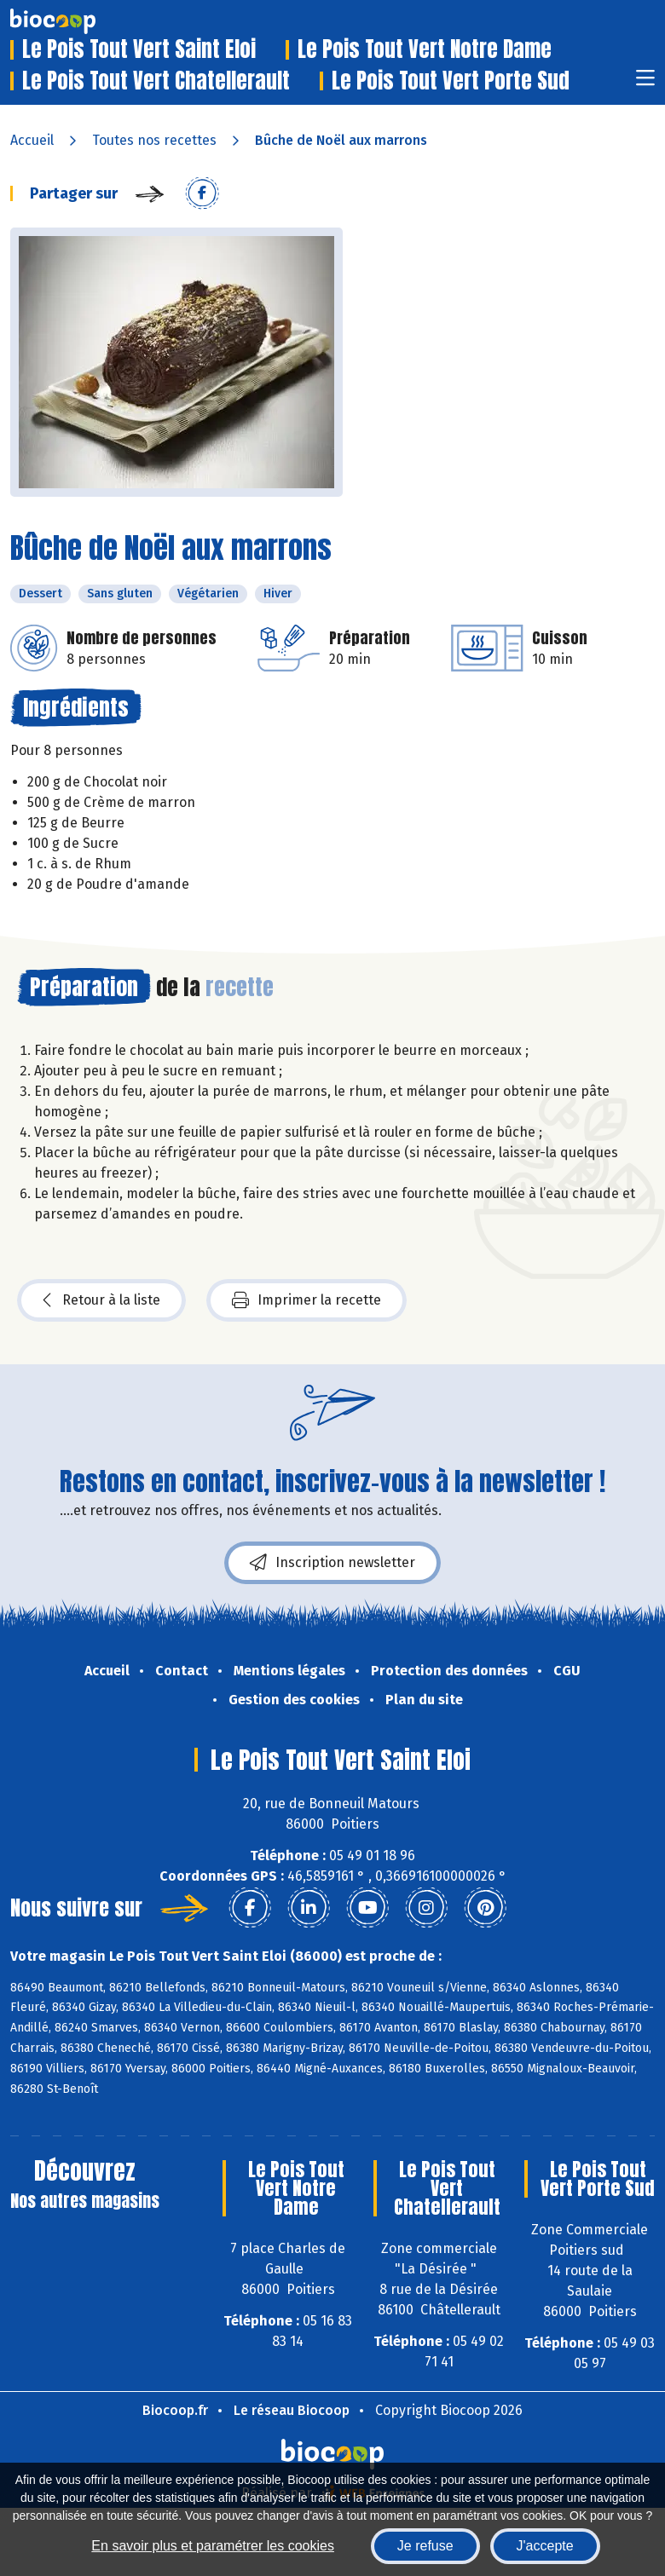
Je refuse (425, 2546)
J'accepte (545, 2546)
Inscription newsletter (332, 1562)
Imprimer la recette (306, 1300)
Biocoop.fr (175, 2410)
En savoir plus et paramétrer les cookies (212, 2546)
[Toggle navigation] (645, 83)
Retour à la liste (101, 1300)
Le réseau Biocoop (292, 2410)
